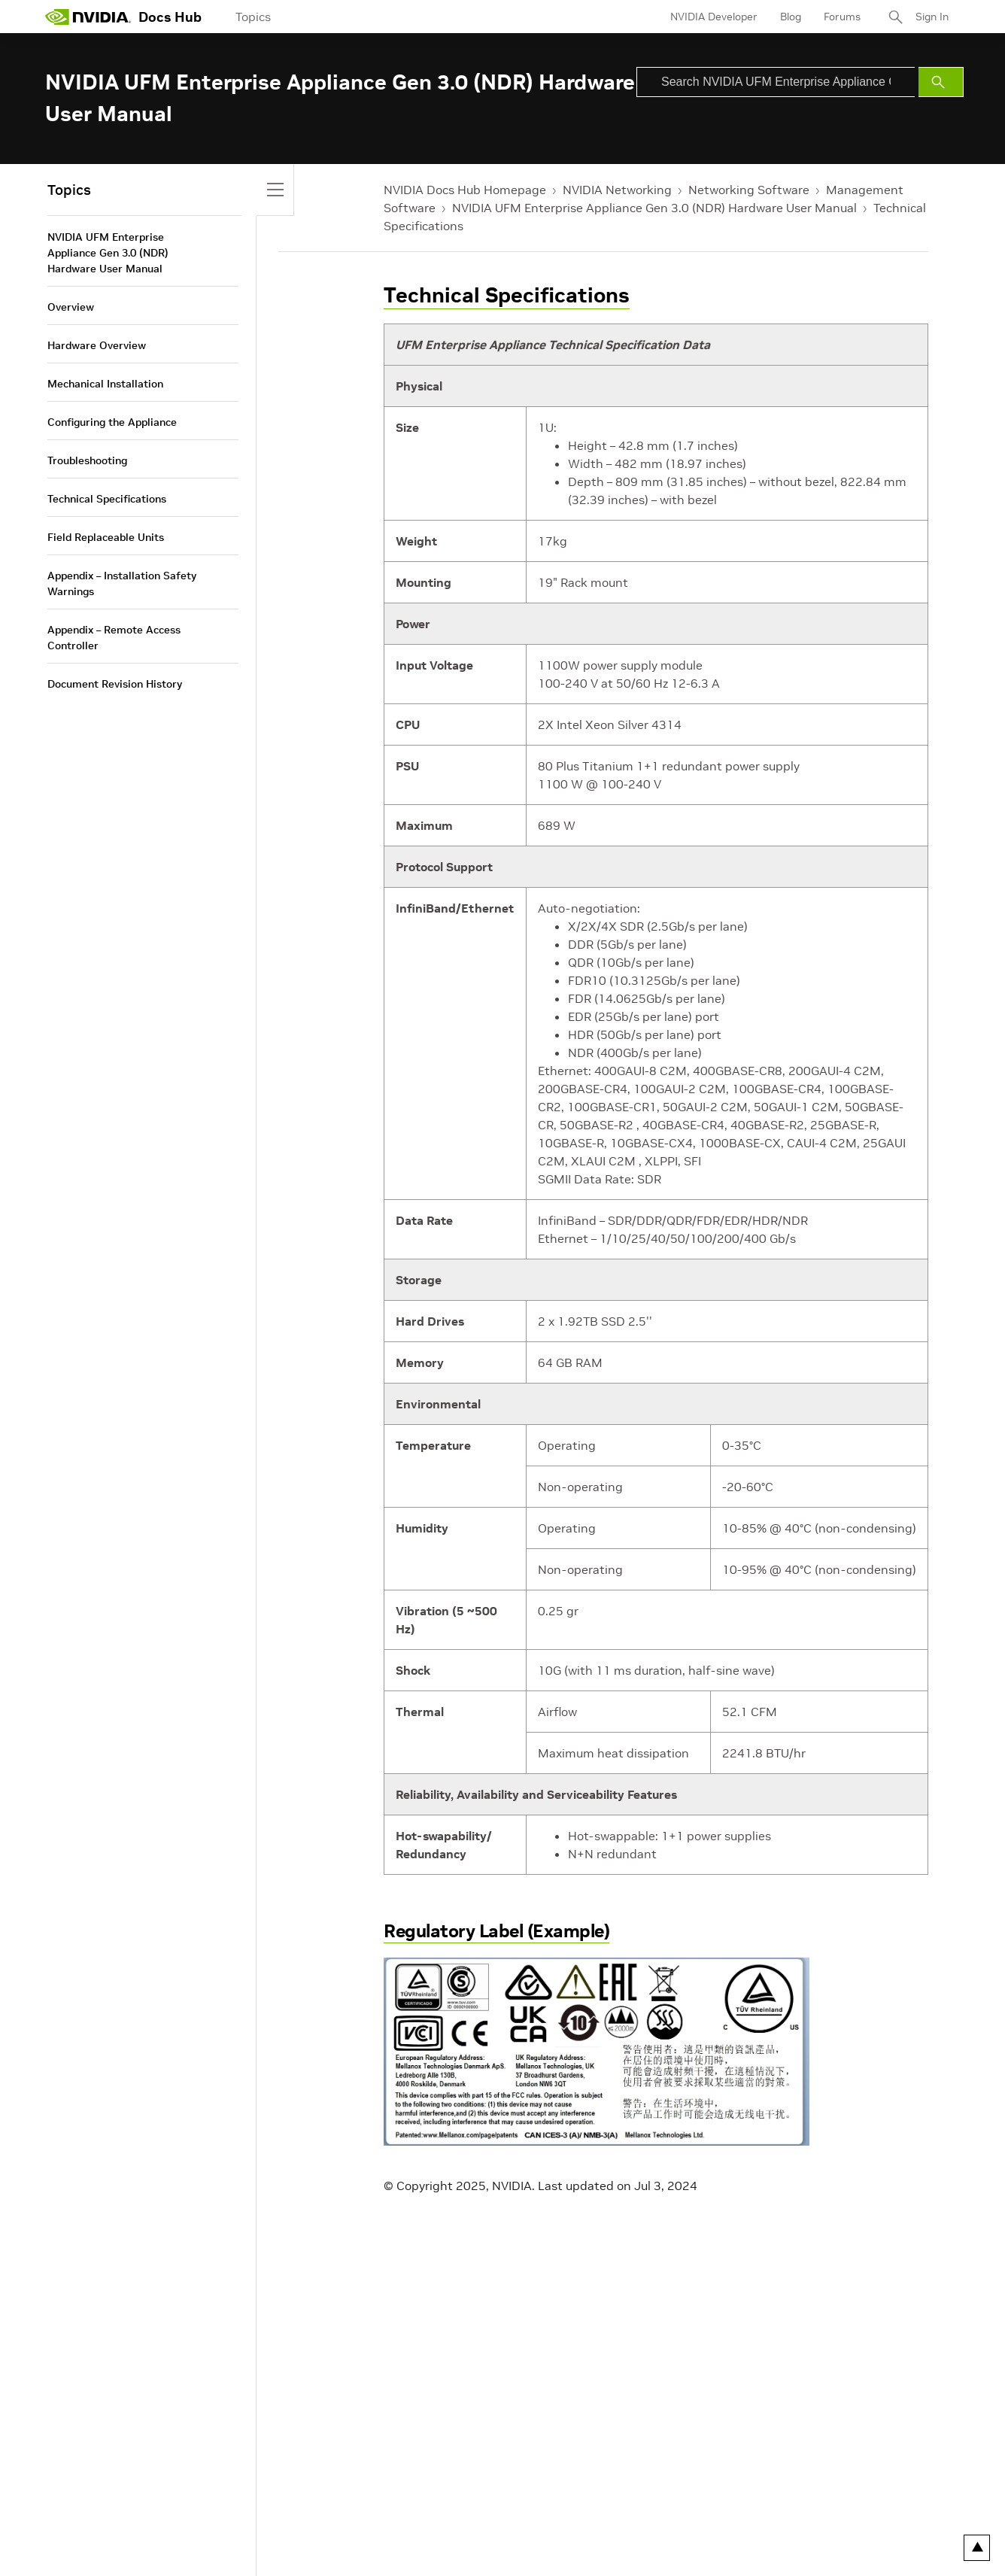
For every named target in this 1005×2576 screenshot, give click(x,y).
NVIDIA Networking (617, 189)
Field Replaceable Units (105, 537)
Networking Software (748, 189)
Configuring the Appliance (112, 422)
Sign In (932, 16)
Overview (70, 307)
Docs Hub (170, 17)
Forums (842, 16)
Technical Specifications (507, 295)
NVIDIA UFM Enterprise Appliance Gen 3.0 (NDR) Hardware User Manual (654, 207)
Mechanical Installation (105, 383)
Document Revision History (114, 684)
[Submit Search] (941, 82)
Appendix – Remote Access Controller (114, 637)
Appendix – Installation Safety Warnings (121, 583)
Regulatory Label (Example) (496, 1931)
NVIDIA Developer (714, 16)
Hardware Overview (96, 345)
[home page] (88, 16)
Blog (790, 16)
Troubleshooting (87, 460)
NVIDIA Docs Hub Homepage (465, 189)
